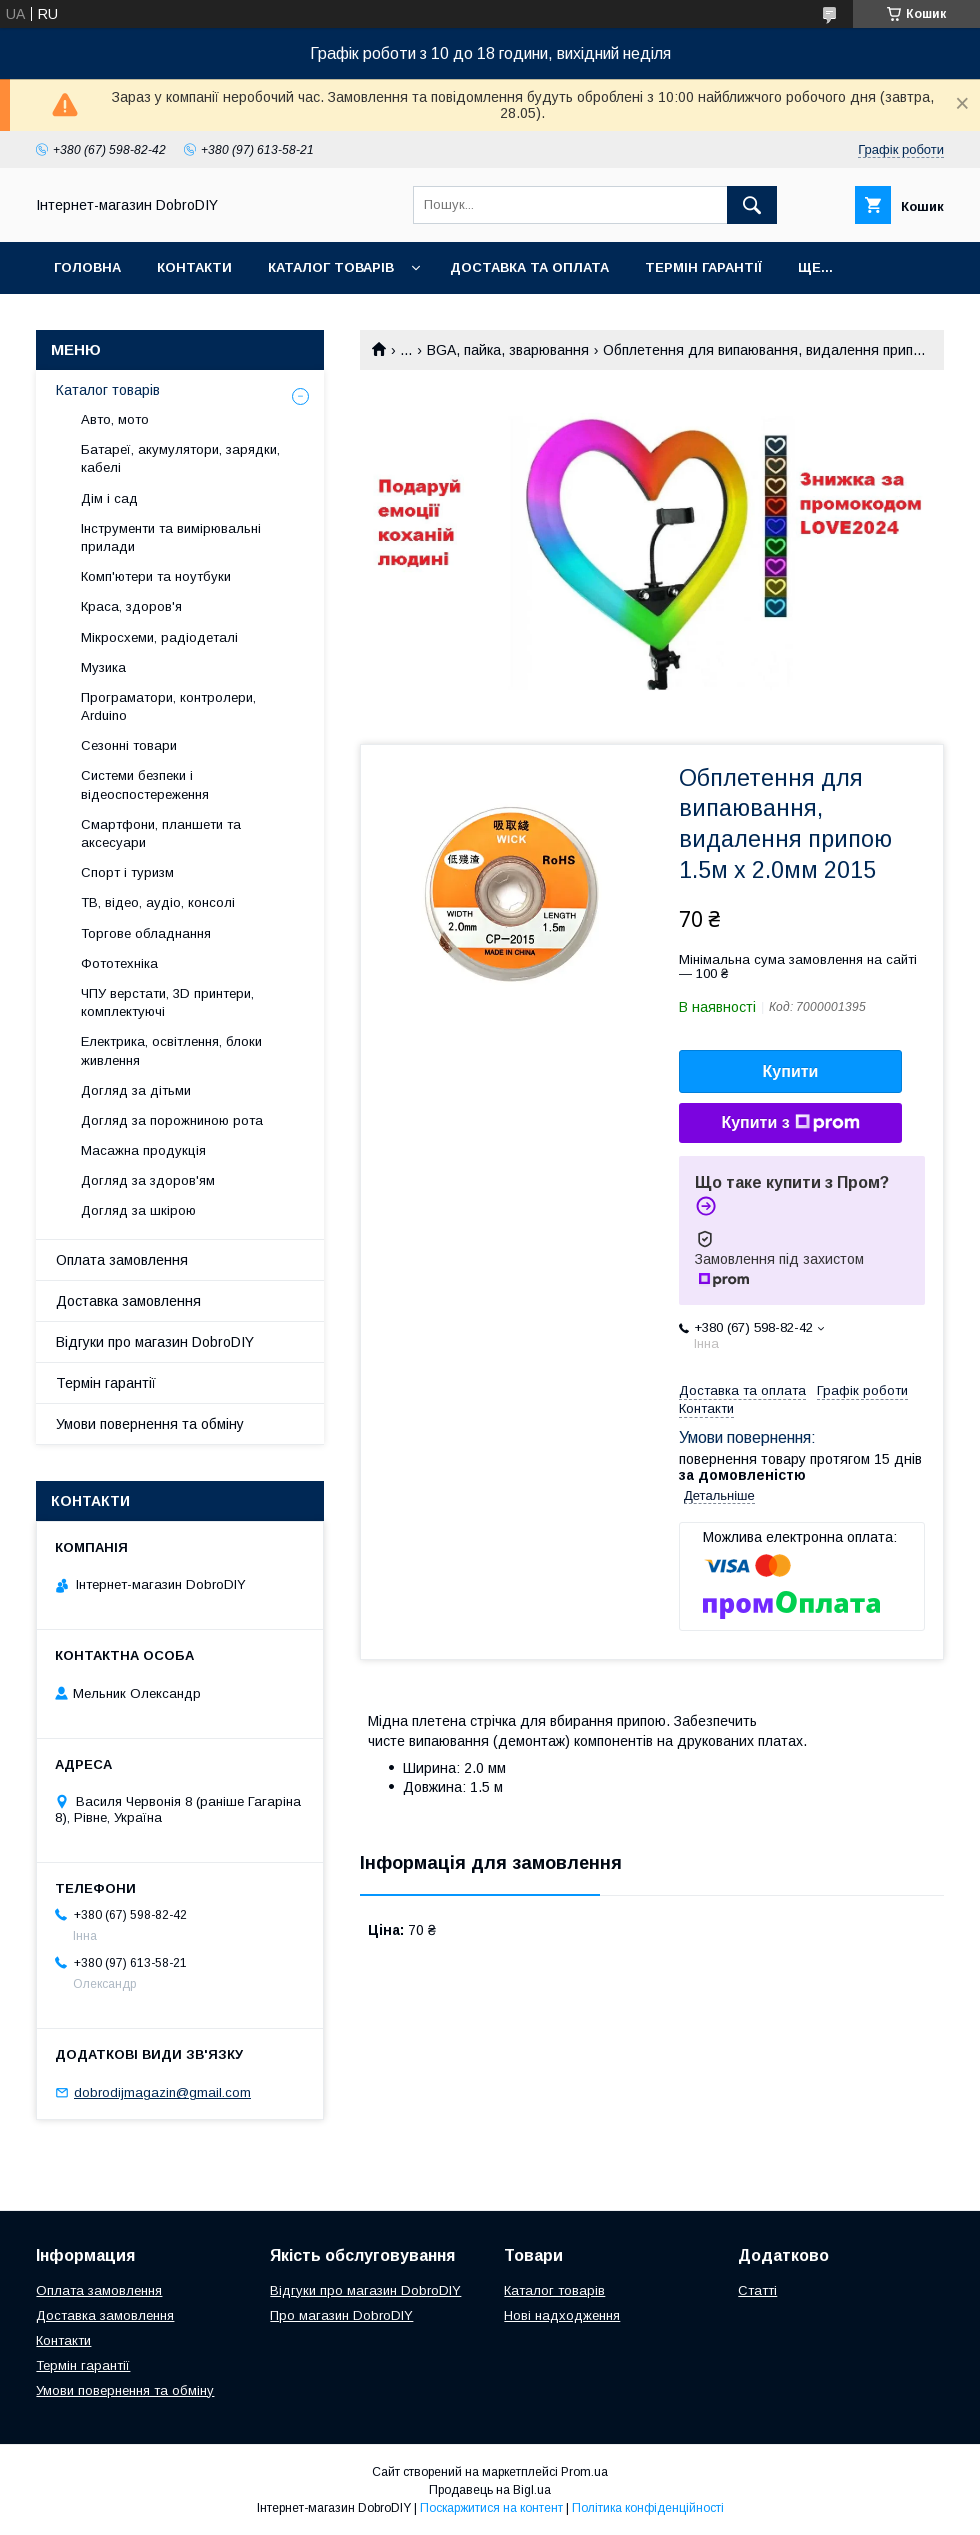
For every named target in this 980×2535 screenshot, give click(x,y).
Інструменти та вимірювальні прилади (171, 537)
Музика (103, 667)
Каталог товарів (331, 267)
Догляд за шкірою (138, 1210)
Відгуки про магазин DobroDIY (155, 1342)
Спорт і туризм (127, 872)
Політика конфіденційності (648, 2508)
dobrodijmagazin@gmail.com (162, 2092)
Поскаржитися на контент (491, 2508)
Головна (87, 267)
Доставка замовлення (128, 1301)
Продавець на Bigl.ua (490, 2490)
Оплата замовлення (122, 1260)
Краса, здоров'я (131, 606)
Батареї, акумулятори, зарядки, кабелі (180, 458)
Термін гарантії (703, 267)
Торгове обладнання (146, 933)
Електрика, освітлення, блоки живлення (171, 1050)
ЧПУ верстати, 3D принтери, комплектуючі (167, 1002)
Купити (791, 1071)
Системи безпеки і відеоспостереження (145, 784)
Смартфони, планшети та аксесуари (161, 833)
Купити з (790, 1123)
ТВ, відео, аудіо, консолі (158, 902)
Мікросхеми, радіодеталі (159, 637)
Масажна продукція (143, 1150)
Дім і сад (109, 498)
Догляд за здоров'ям (148, 1180)
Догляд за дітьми (136, 1090)
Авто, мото (115, 419)
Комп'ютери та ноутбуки (156, 576)
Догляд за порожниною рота (172, 1120)
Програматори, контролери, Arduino (168, 706)
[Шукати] (752, 205)
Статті (757, 2290)
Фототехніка (119, 963)
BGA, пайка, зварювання (508, 350)
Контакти (194, 267)
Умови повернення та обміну (150, 1424)
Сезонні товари (129, 745)
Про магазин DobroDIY (341, 2315)
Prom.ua (584, 2472)
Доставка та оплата (529, 267)
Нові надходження (562, 2315)
